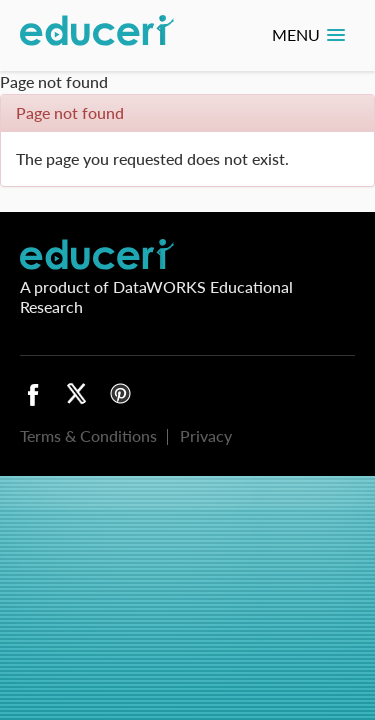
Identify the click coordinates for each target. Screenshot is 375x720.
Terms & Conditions (88, 435)
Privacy (206, 435)
